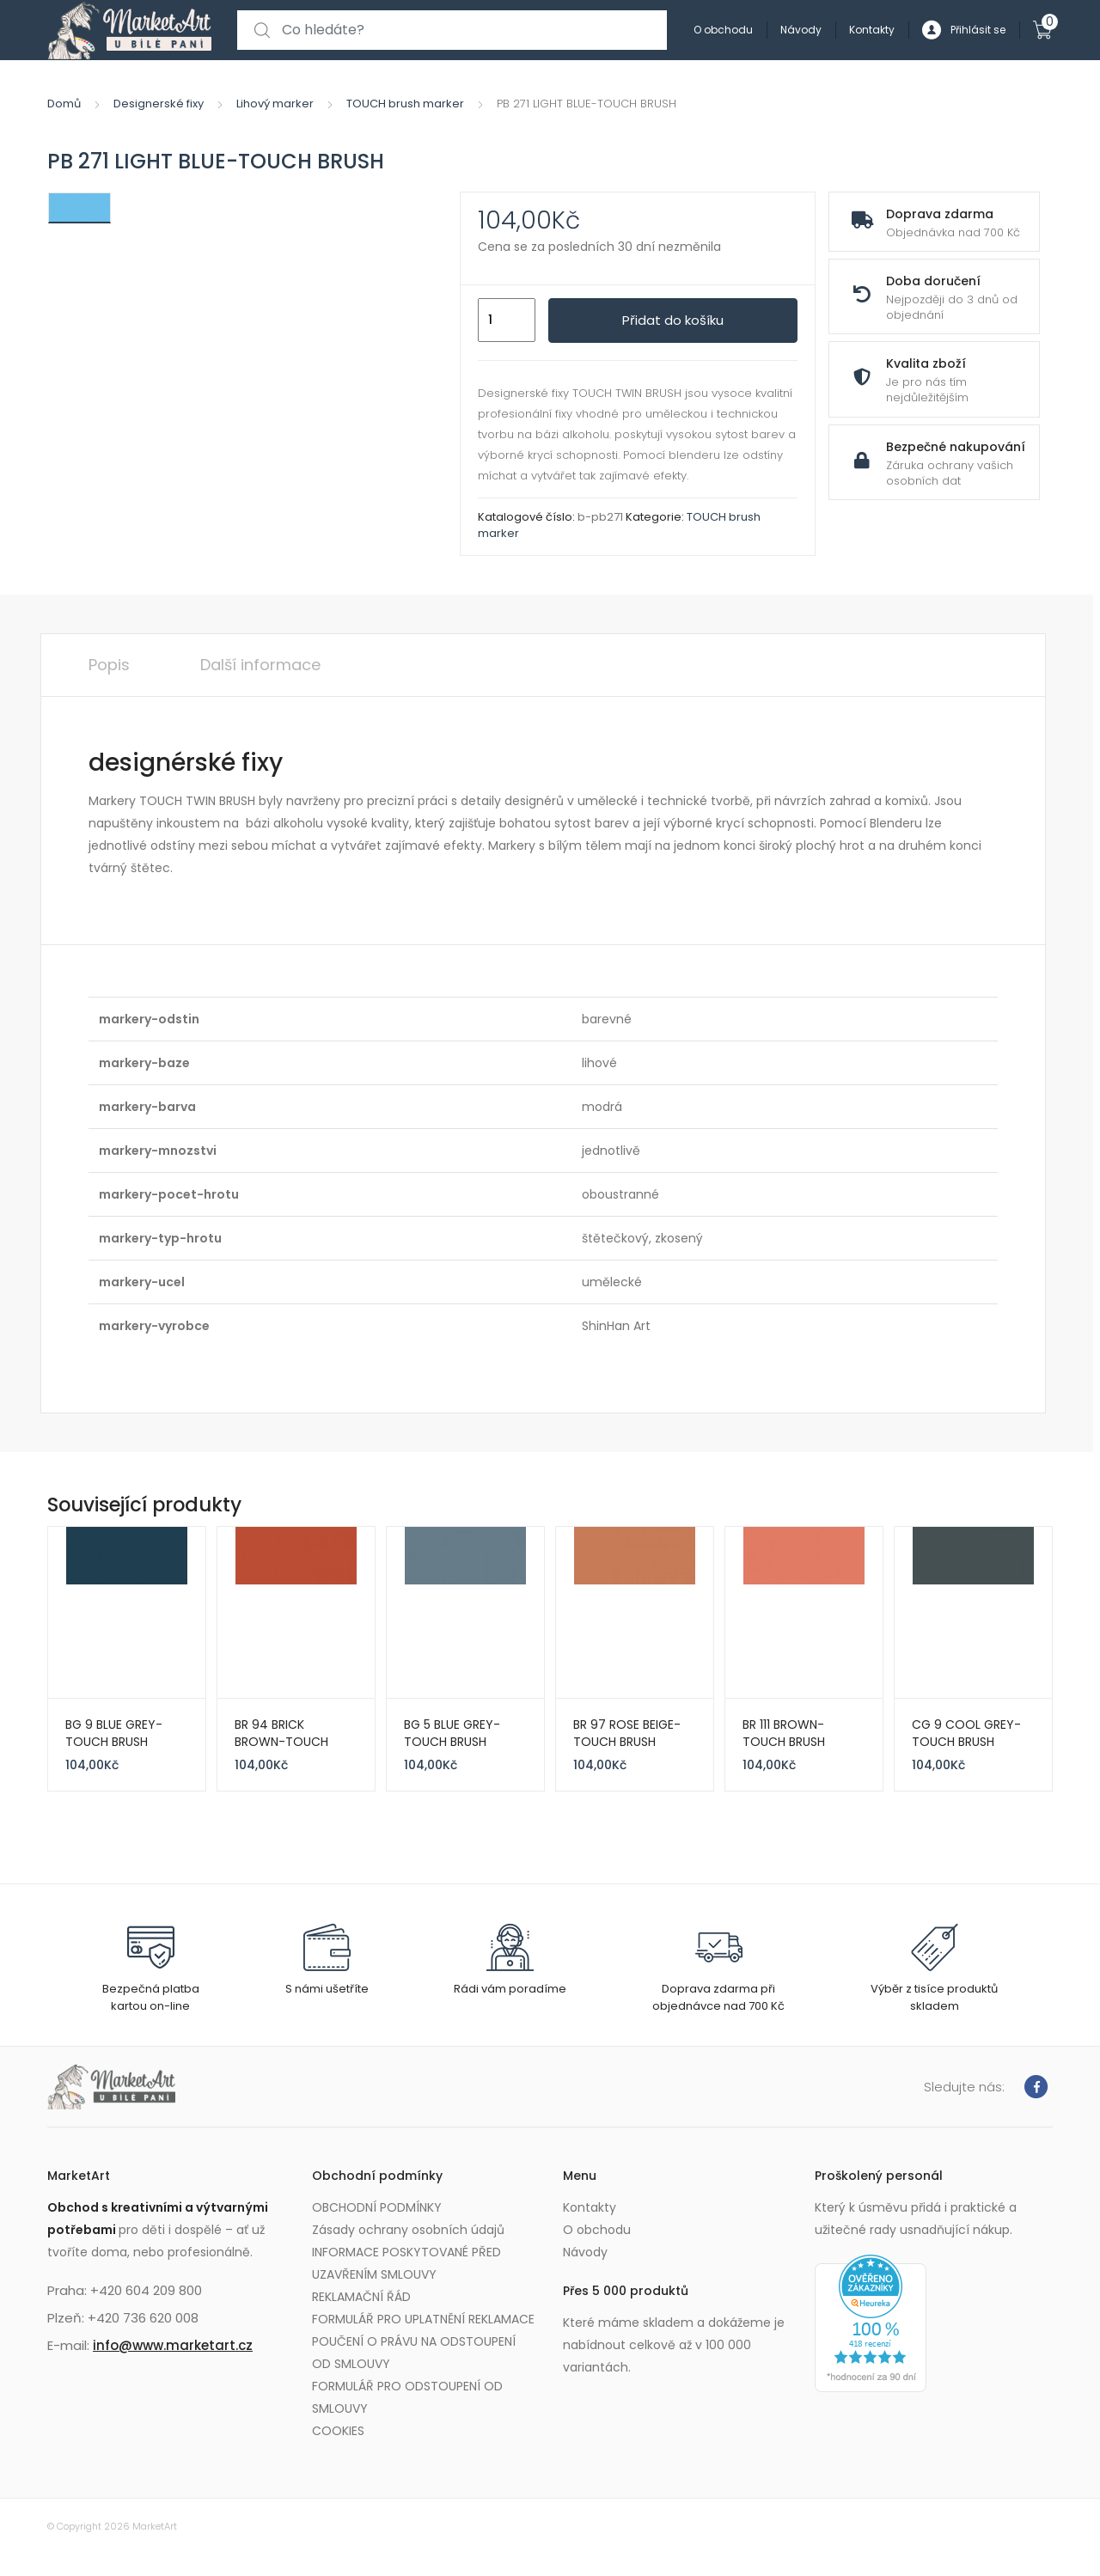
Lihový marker (275, 103)
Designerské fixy (158, 103)
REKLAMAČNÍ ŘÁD (361, 2296)
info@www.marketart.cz (173, 2345)
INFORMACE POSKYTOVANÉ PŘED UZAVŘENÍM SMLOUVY (406, 2263)
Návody (801, 29)
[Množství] (506, 320)
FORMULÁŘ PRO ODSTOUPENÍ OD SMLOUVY (407, 2397)
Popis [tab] (109, 664)
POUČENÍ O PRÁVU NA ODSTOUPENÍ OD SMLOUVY (414, 2352)
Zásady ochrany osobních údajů (408, 2229)
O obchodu (723, 29)
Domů (64, 103)
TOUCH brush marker (405, 103)
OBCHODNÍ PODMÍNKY (377, 2207)
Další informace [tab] (260, 664)
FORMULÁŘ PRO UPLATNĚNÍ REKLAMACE (423, 2319)
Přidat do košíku (673, 320)
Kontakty (872, 29)
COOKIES (338, 2430)
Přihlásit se (963, 30)
